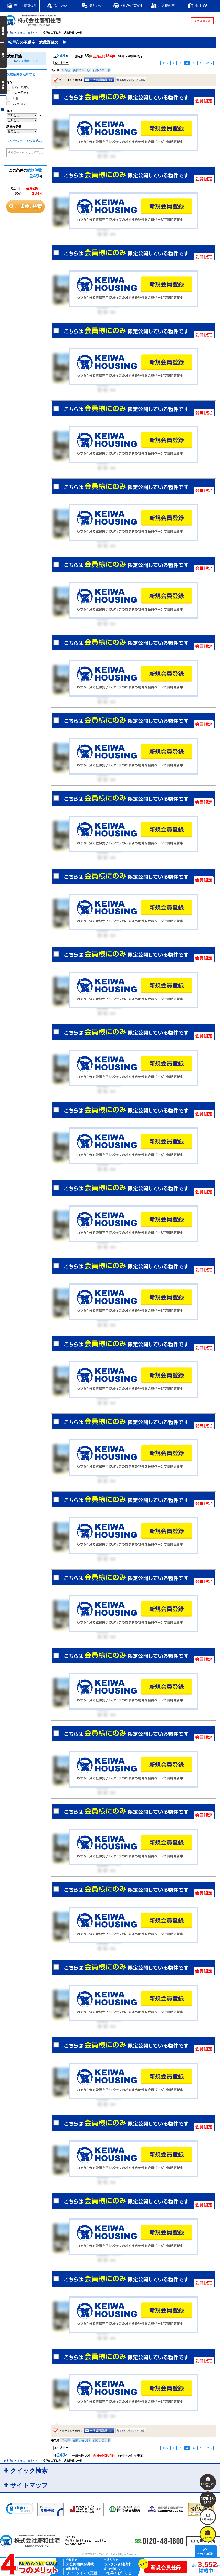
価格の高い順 (101, 70)
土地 (15, 98)
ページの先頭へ (205, 2553)
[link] (20, 2510)
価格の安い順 (81, 70)
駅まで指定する (25, 60)
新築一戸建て (20, 87)
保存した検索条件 (3, 81)
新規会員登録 (202, 21)
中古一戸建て (20, 92)
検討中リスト (3, 55)
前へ (165, 62)
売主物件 (3, 105)
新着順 (65, 70)
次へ (209, 62)
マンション (19, 103)
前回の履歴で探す (3, 29)
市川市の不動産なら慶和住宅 (21, 32)
